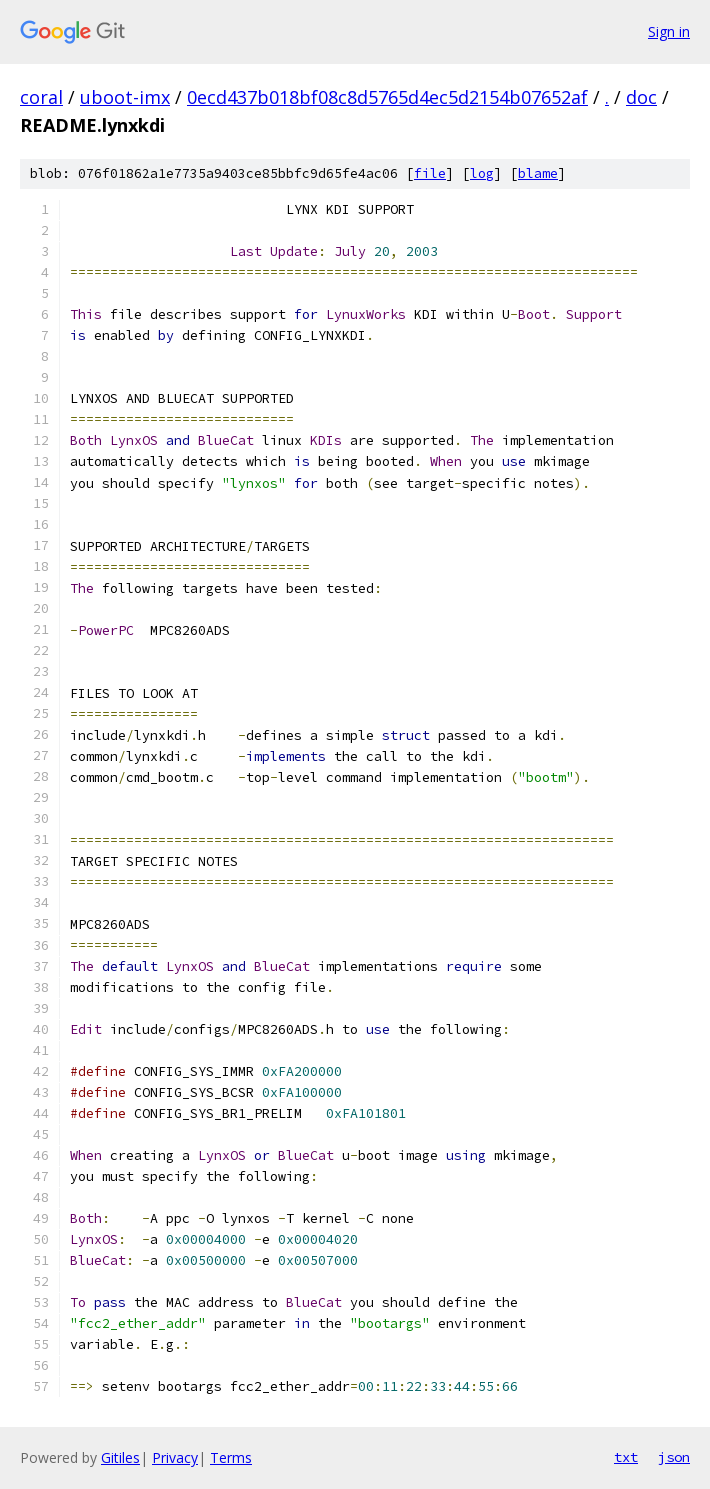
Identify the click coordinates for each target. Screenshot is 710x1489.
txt (626, 1457)
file (430, 173)
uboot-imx (125, 97)
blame (538, 173)
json (674, 1457)
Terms (231, 1457)
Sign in (669, 31)
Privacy (175, 1457)
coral (41, 97)
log (482, 173)
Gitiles (120, 1457)
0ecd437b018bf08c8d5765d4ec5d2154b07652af (387, 97)
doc (641, 97)
